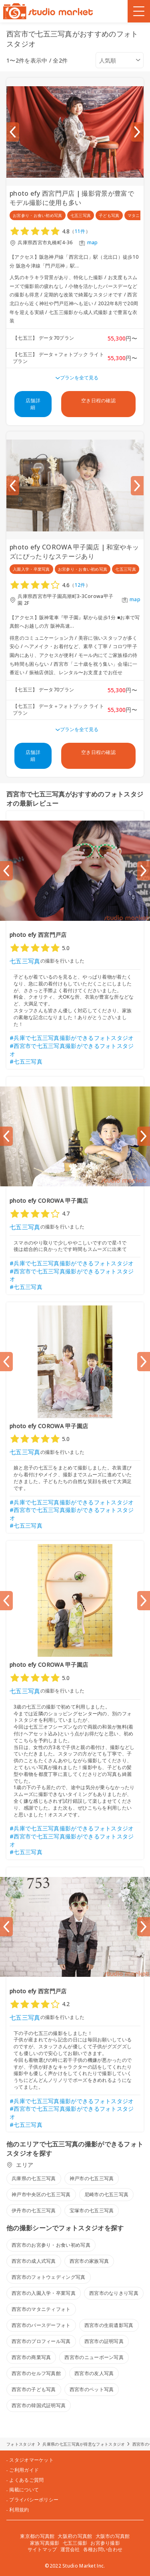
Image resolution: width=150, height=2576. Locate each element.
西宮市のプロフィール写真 (41, 2341)
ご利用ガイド (24, 2470)
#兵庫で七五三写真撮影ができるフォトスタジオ (72, 1038)
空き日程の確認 (98, 400)
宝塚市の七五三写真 (92, 2210)
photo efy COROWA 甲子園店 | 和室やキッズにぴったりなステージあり (74, 551)
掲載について (24, 2490)
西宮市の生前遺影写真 (109, 2325)
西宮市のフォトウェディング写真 (49, 2277)
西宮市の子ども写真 (34, 2389)
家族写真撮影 (45, 2543)
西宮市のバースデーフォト (41, 2325)
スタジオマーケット (31, 2460)
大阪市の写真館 (113, 2536)
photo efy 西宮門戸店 (38, 934)
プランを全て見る (79, 377)
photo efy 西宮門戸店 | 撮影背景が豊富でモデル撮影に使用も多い (72, 198)
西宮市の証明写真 (104, 2341)
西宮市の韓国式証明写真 (39, 2405)
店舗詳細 (33, 404)
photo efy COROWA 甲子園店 (49, 1200)
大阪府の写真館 (75, 2536)
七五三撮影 (75, 2543)
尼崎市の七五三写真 (106, 2194)
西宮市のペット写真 (92, 2389)
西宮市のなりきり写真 (113, 2293)
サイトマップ (42, 2549)
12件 (80, 585)
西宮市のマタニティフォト (41, 2309)
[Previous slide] (12, 132)
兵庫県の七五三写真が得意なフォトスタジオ (83, 2444)
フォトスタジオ (20, 2444)
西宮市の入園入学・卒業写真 (44, 2293)
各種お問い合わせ (102, 2549)
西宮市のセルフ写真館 (36, 2373)
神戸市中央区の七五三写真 (41, 2194)
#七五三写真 (26, 1061)
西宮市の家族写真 (89, 2261)
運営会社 (70, 2549)
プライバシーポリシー (33, 2500)
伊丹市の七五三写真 (34, 2210)
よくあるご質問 (26, 2480)
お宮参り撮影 (105, 2543)
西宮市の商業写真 (31, 2357)
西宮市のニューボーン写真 (94, 2357)
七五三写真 (25, 961)
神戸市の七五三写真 (92, 2178)
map (92, 242)
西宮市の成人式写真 (34, 2261)
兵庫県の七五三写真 (34, 2178)
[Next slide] (137, 132)
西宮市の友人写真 (94, 2373)
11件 (80, 231)
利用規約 (19, 2510)
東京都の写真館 (37, 2536)
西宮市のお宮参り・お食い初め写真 (51, 2245)
